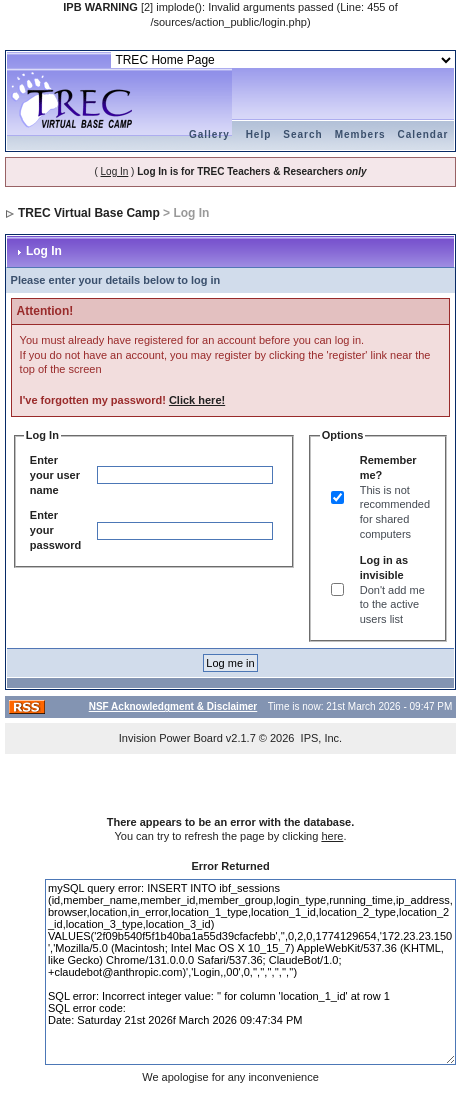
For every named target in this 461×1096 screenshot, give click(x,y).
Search (302, 134)
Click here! (197, 400)
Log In (115, 171)
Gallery (209, 134)
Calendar (423, 134)
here (332, 836)
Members (360, 134)
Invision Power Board (171, 738)
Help (259, 134)
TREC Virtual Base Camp (89, 213)
